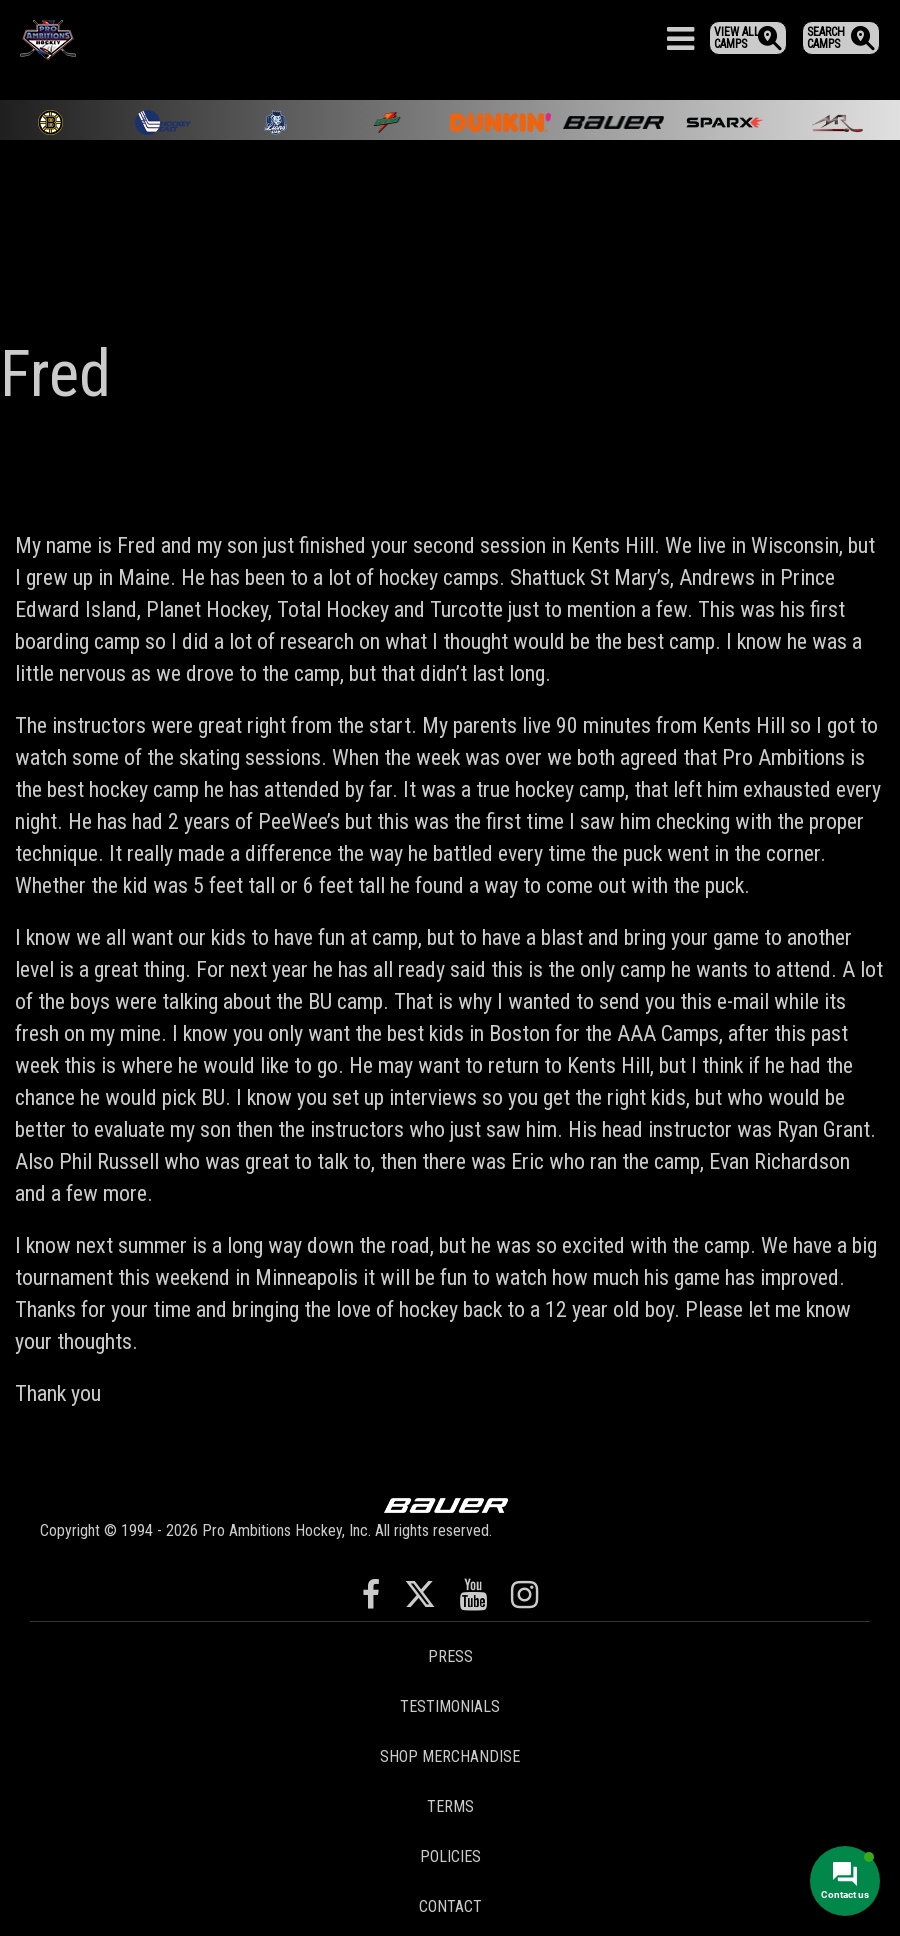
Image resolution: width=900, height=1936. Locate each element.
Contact (450, 1906)
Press (450, 1656)
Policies (450, 1856)
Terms (450, 1806)
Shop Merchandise (450, 1756)
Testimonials (450, 1706)
